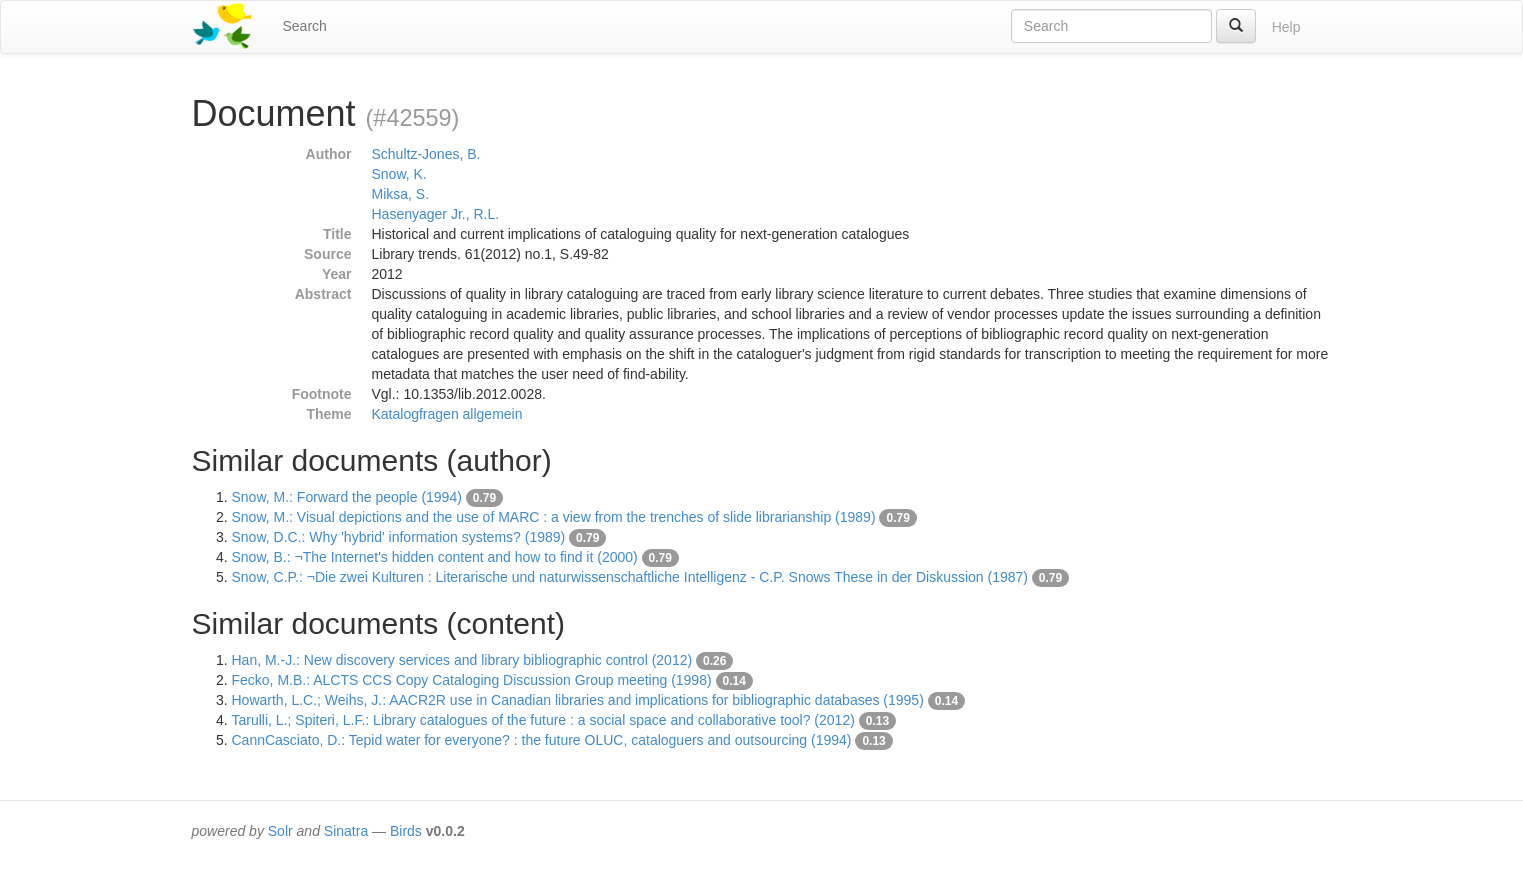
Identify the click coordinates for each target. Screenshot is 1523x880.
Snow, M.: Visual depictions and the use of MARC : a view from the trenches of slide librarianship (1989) (554, 517)
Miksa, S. (401, 194)
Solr (280, 831)
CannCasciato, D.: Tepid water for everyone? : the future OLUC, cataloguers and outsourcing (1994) (542, 740)
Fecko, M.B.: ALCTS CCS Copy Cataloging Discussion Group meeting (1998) (472, 680)
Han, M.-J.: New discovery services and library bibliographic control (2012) (462, 660)
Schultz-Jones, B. (426, 154)
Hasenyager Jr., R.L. (436, 214)
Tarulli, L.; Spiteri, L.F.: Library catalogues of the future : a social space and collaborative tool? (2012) (543, 720)
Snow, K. (399, 174)
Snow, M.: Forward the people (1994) (347, 497)
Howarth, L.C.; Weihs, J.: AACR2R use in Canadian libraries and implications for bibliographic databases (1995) (578, 700)
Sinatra (346, 831)
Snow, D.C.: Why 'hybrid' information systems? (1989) (399, 537)
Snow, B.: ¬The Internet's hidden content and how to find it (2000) (435, 557)
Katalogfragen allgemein (447, 414)
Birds (406, 831)
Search (305, 26)
